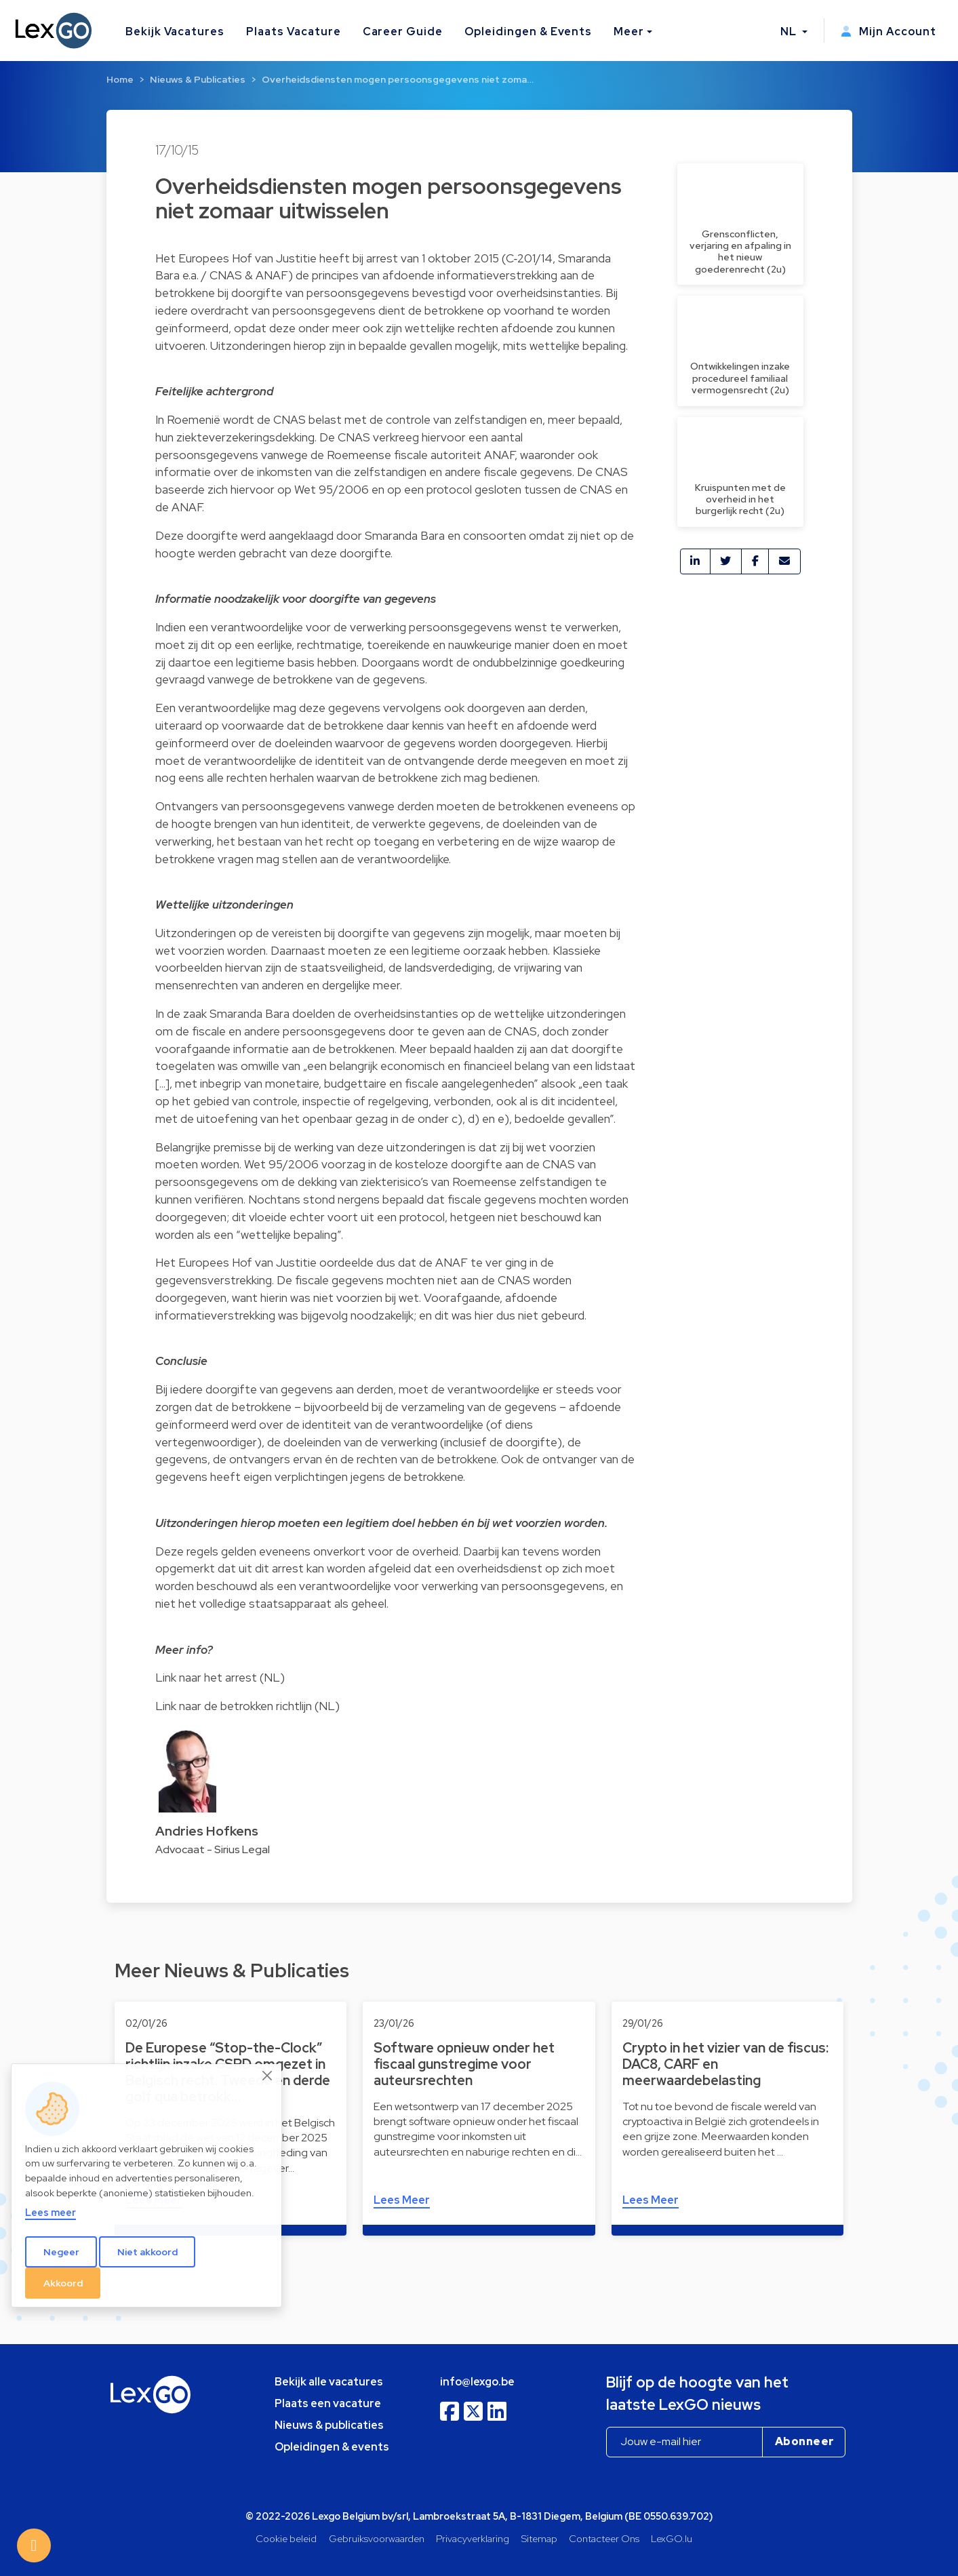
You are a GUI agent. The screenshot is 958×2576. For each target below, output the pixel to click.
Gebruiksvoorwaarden (376, 2538)
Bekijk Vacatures (174, 31)
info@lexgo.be (477, 2382)
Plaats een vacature (328, 2403)
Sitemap (539, 2538)
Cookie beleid (286, 2538)
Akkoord (63, 2283)
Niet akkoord (147, 2252)
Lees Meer (402, 2200)
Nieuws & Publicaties (197, 79)
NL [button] (789, 31)
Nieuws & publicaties (329, 2425)
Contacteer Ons (604, 2538)
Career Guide (403, 31)
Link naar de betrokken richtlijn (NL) (247, 1705)
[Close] (268, 2075)
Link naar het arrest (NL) (220, 1677)
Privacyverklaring (472, 2538)
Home (120, 79)
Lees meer (50, 2212)
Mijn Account (888, 31)
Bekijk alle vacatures (329, 2382)
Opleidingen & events (332, 2447)
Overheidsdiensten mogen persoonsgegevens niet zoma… (398, 79)
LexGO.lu (671, 2538)
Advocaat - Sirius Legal (212, 1849)
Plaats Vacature (293, 31)
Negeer (61, 2252)
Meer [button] (629, 31)
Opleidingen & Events (528, 31)
